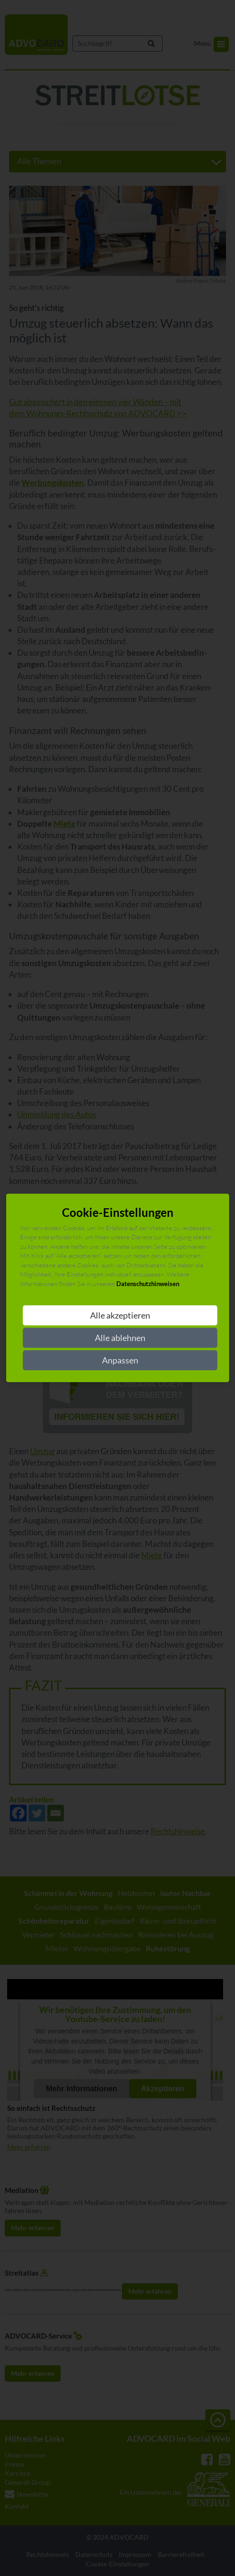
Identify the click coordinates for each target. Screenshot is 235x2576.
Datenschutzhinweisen (147, 1284)
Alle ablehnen (120, 1338)
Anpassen (120, 1360)
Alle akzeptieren (120, 1315)
